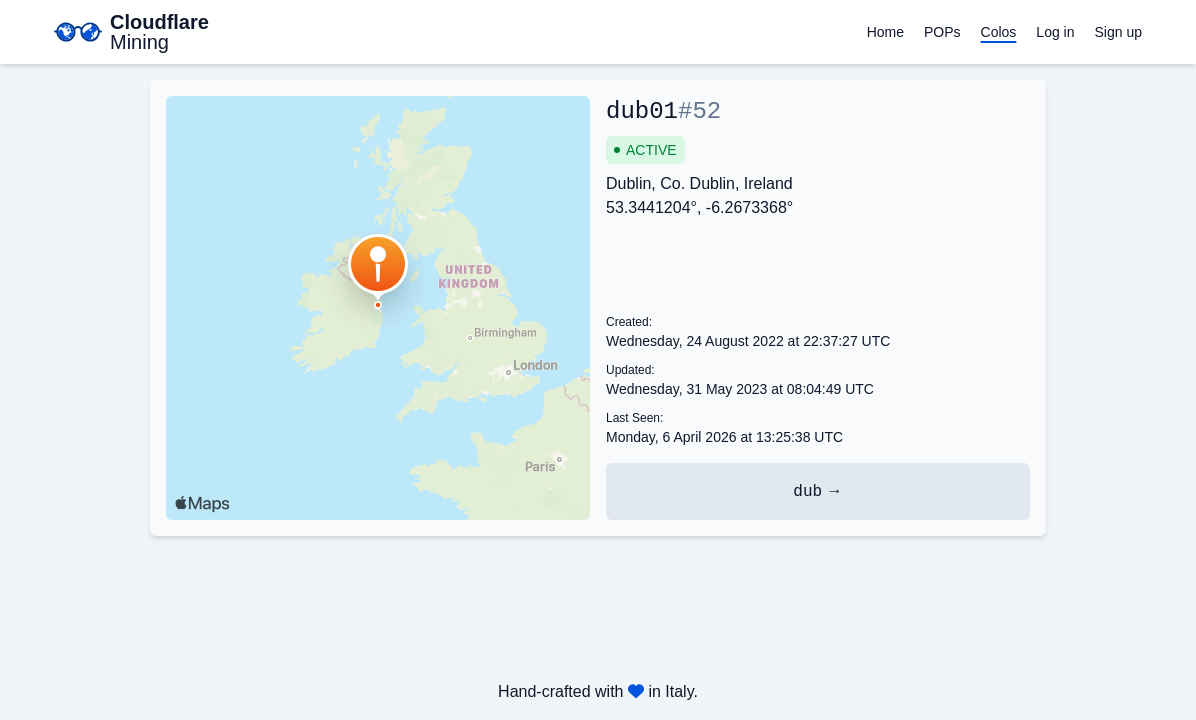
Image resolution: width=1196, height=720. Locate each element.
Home (885, 32)
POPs (942, 32)
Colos (999, 32)
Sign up (1118, 32)
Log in (1055, 32)
